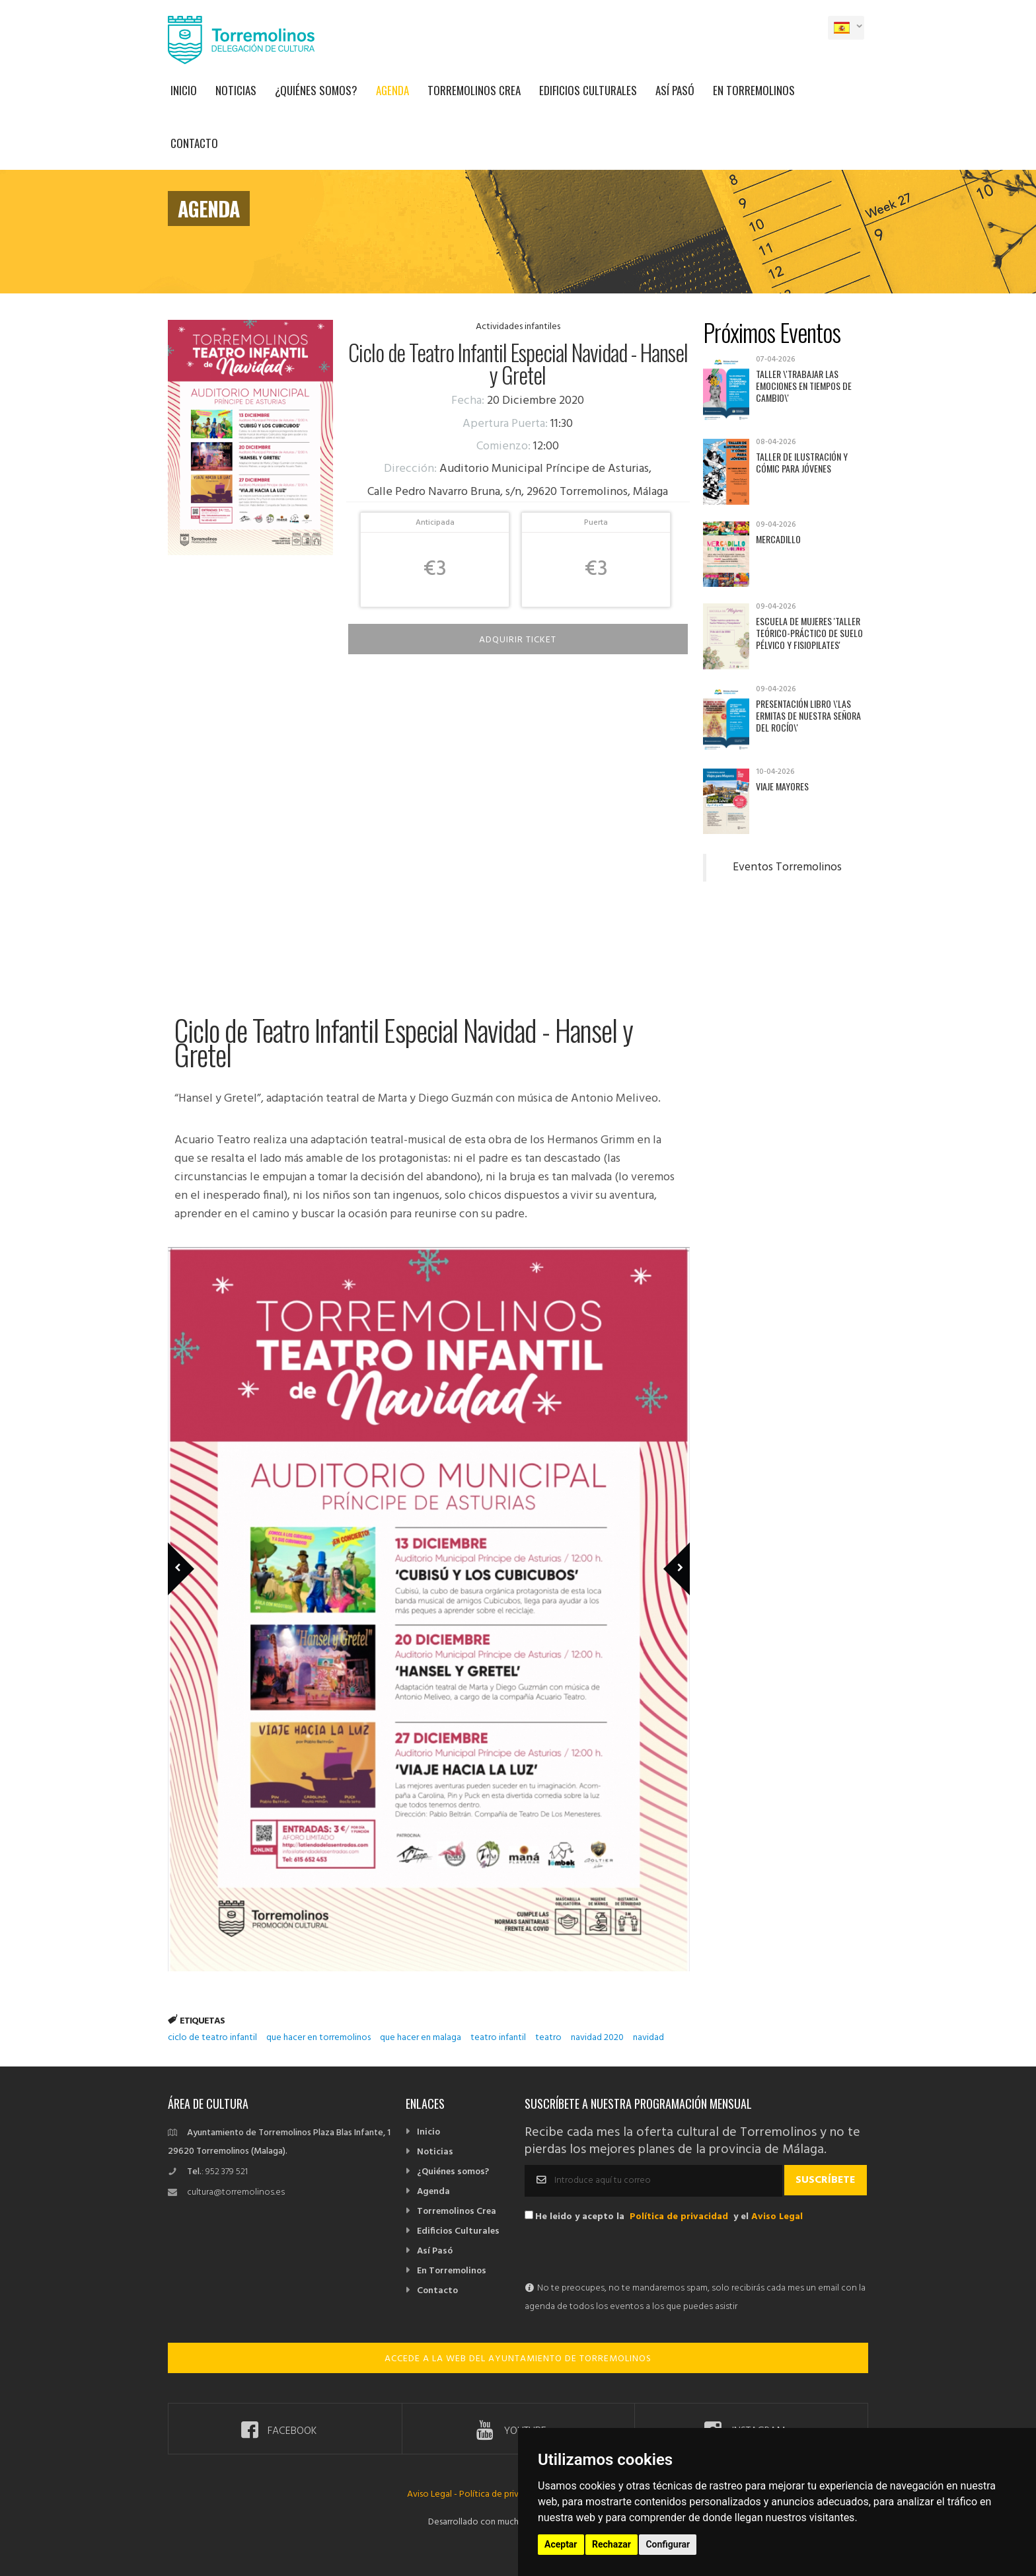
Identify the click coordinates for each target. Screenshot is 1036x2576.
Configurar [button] (668, 2544)
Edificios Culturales (588, 90)
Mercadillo (778, 539)
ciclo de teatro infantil (212, 2037)
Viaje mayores (782, 786)
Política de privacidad (679, 2216)
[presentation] (625, 2253)
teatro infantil (498, 2037)
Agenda (392, 90)
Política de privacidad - (504, 2494)
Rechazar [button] (611, 2544)
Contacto (194, 143)
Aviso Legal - (433, 2494)
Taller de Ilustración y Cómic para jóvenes (802, 462)
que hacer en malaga (420, 2037)
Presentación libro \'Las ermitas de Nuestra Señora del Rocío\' (808, 715)
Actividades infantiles (518, 326)
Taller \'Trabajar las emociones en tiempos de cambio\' (804, 385)
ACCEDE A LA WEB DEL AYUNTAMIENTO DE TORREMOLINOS (518, 2359)
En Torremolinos (754, 90)
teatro (548, 2037)
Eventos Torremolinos (787, 867)
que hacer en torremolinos (318, 2037)
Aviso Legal (777, 2216)
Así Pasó (674, 90)
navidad (648, 2037)
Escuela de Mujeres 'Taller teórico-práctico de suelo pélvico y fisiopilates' (809, 633)
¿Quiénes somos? (316, 90)
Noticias (235, 90)
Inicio (183, 90)
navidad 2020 (597, 2037)
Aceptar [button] (560, 2544)
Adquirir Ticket (517, 640)
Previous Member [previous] (202, 1549)
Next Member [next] (669, 1549)
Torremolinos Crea (474, 90)
